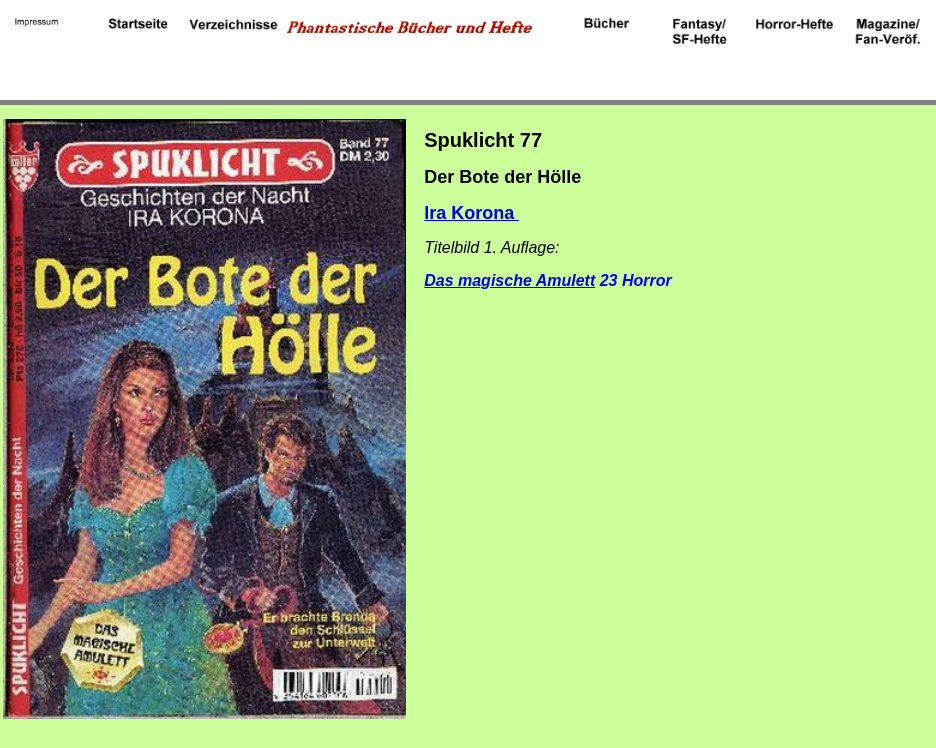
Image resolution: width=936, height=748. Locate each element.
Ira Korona (471, 213)
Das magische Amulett (509, 280)
